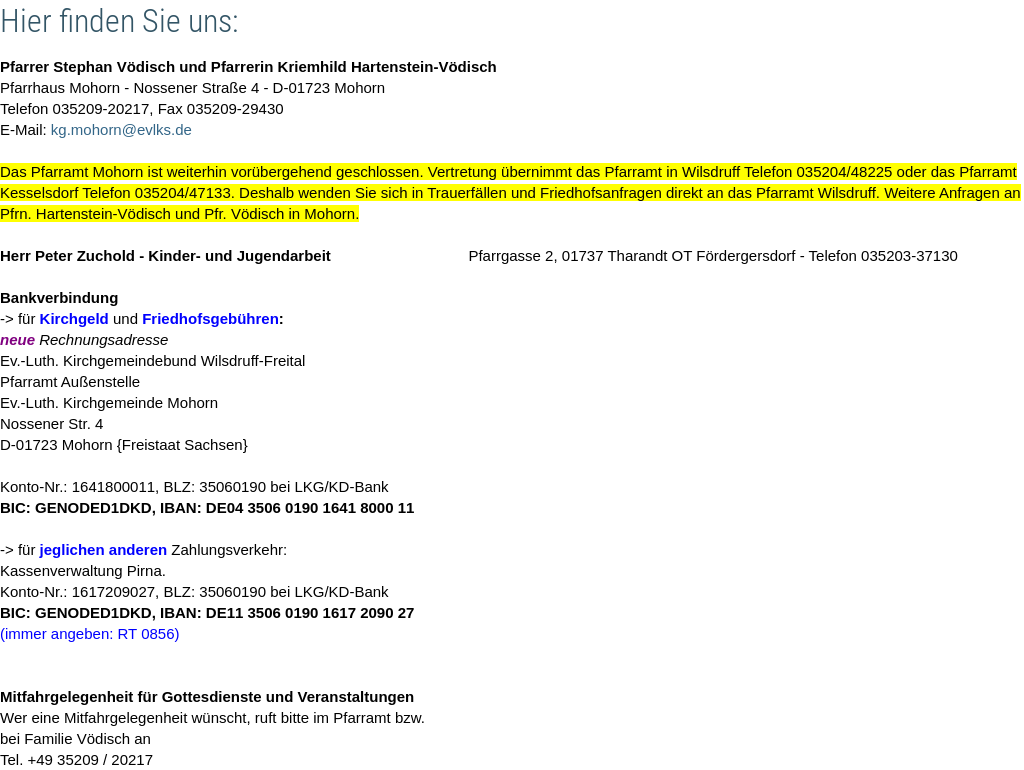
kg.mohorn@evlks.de (121, 129)
